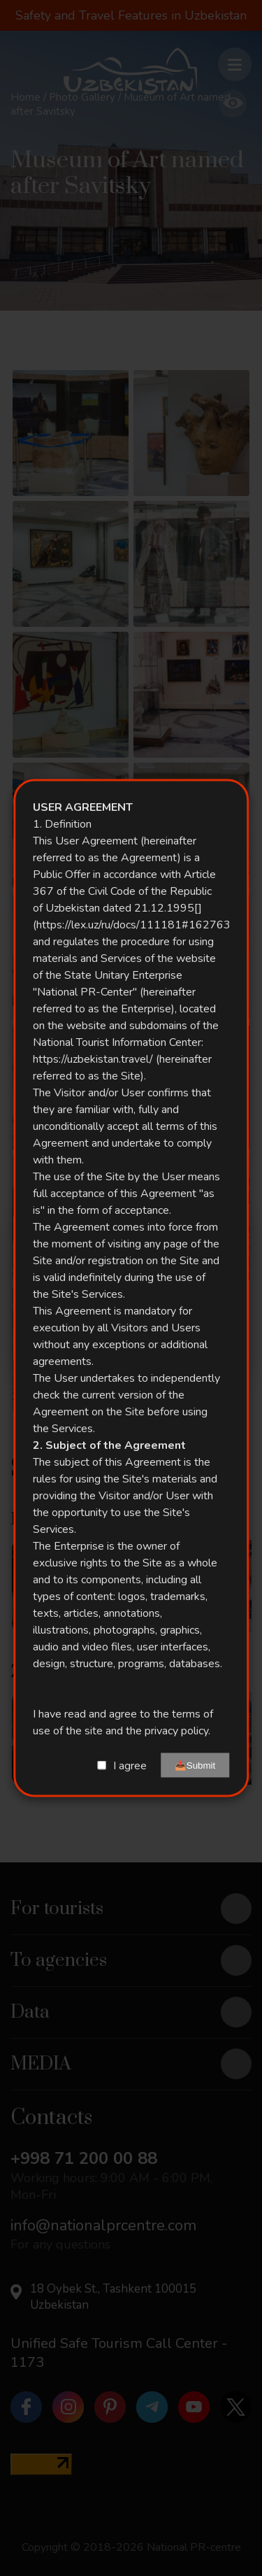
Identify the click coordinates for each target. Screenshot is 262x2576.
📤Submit (195, 1765)
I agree (130, 1765)
